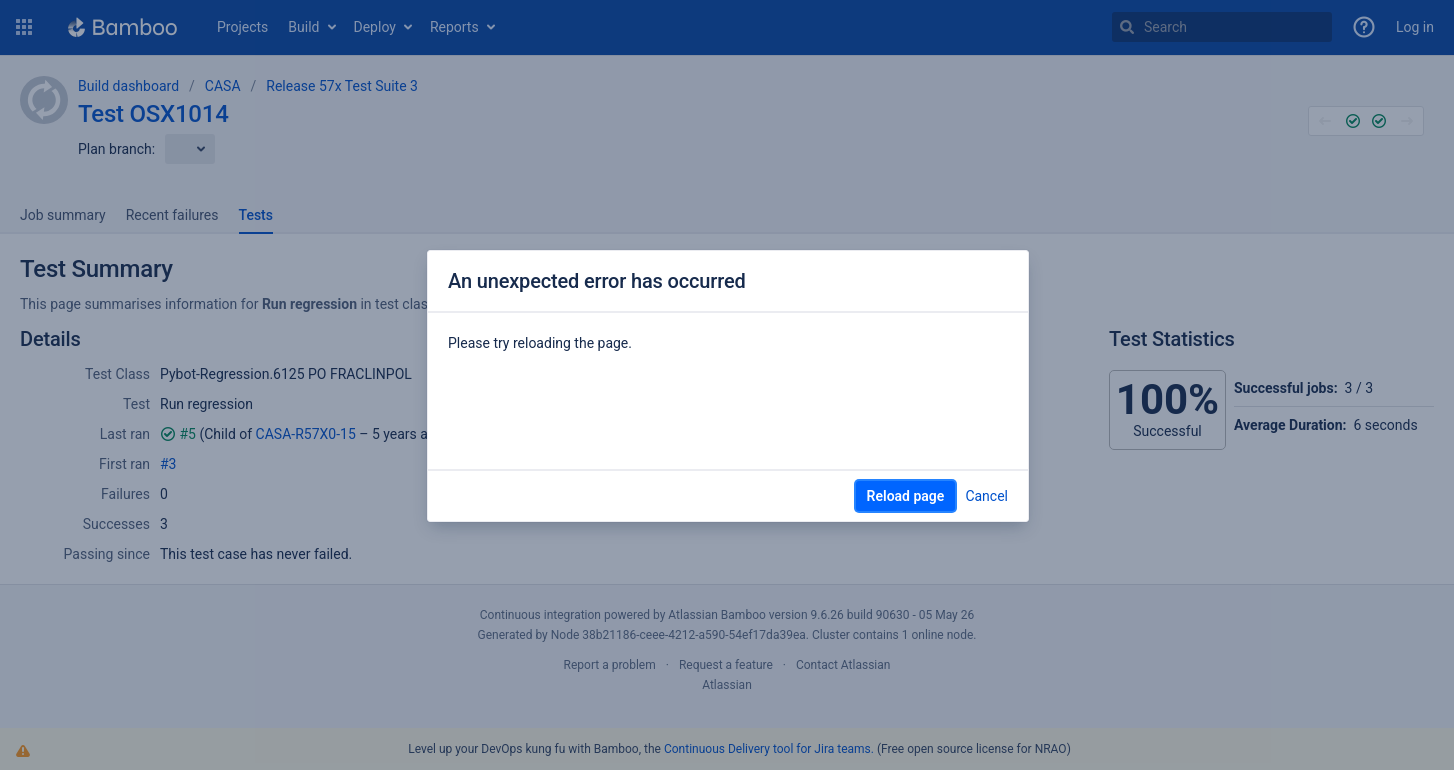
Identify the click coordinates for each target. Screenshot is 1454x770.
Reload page (906, 496)
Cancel (986, 496)
